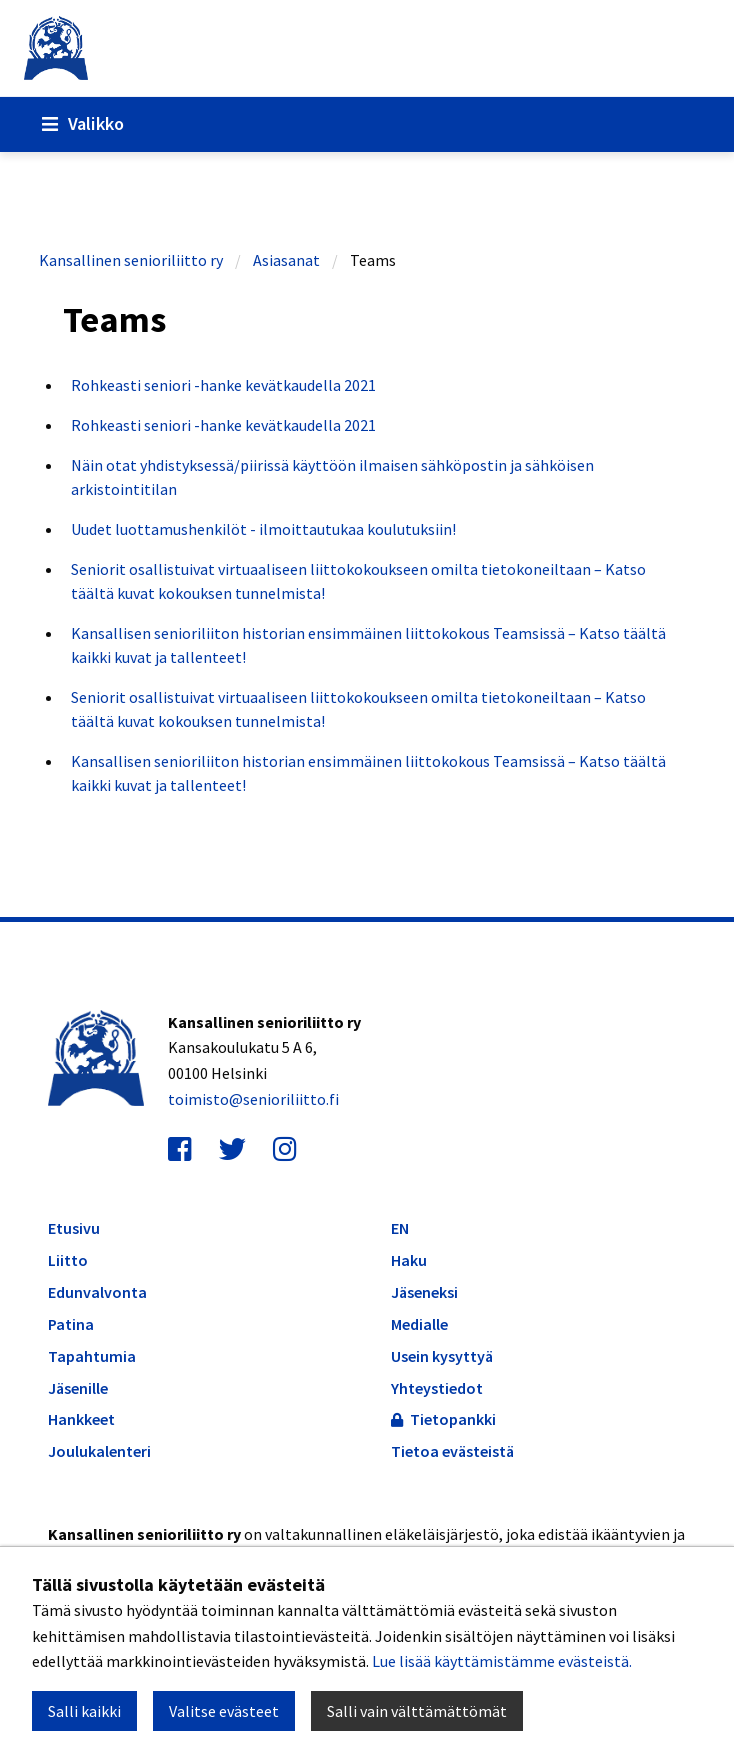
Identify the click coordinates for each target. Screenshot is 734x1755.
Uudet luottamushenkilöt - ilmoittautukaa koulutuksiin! (263, 529)
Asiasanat (286, 260)
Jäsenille (78, 1388)
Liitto (68, 1260)
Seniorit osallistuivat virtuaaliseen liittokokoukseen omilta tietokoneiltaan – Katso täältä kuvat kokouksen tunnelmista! (358, 581)
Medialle (419, 1324)
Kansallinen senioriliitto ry (131, 260)
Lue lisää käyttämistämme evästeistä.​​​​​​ (502, 1661)
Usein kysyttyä (442, 1356)
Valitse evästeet (224, 1711)
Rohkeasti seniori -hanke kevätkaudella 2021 (223, 385)
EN (400, 1228)
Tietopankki (443, 1419)
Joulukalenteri (99, 1451)
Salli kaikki (84, 1711)
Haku (409, 1260)
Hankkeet (81, 1419)
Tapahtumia (92, 1356)
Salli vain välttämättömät (417, 1711)
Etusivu (74, 1228)
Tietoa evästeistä (452, 1451)
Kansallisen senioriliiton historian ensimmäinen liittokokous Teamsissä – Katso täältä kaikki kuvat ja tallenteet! (368, 645)
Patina (71, 1324)
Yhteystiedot (437, 1388)
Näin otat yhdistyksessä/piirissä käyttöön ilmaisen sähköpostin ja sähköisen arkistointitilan (332, 477)
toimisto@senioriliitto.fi (253, 1099)
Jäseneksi (424, 1292)
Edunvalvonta (97, 1292)
